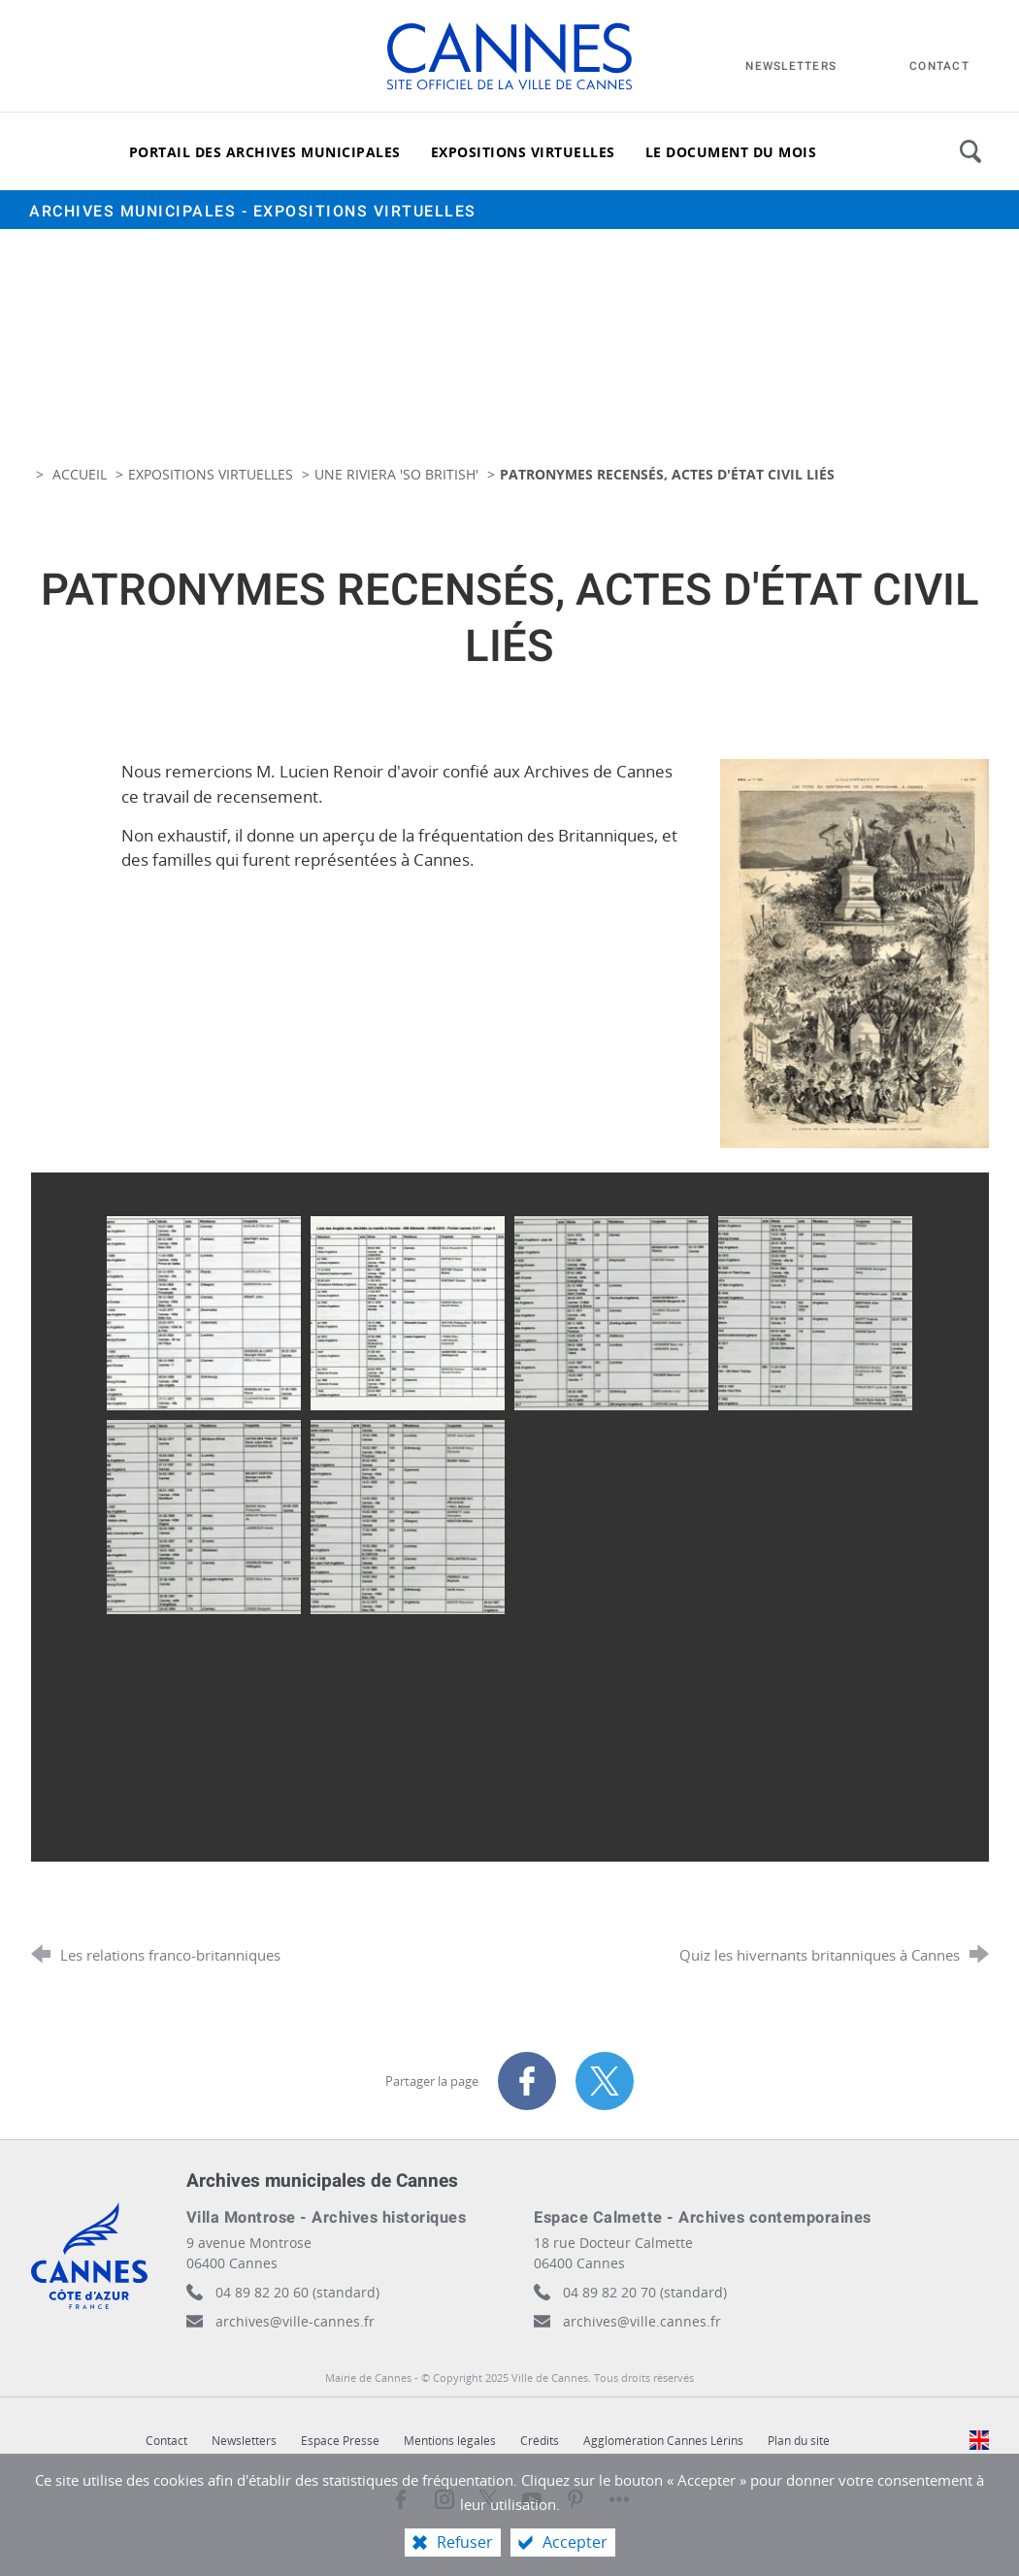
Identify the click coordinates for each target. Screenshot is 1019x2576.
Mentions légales (450, 2440)
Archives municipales (253, 211)
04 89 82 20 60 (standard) (297, 2292)
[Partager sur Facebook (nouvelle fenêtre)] (527, 2081)
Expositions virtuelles (210, 474)
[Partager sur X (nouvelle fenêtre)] (604, 2081)
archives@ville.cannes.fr (642, 2321)
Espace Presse (340, 2440)
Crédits (539, 2440)
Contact (166, 2440)
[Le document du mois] (731, 151)
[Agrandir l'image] (854, 952)
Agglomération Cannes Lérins (663, 2440)
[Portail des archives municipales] (264, 151)
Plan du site (799, 2440)
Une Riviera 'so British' (398, 474)
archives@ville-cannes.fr (295, 2321)
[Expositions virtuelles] (523, 151)
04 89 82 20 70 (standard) (645, 2292)
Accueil (81, 474)
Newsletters (244, 2440)
